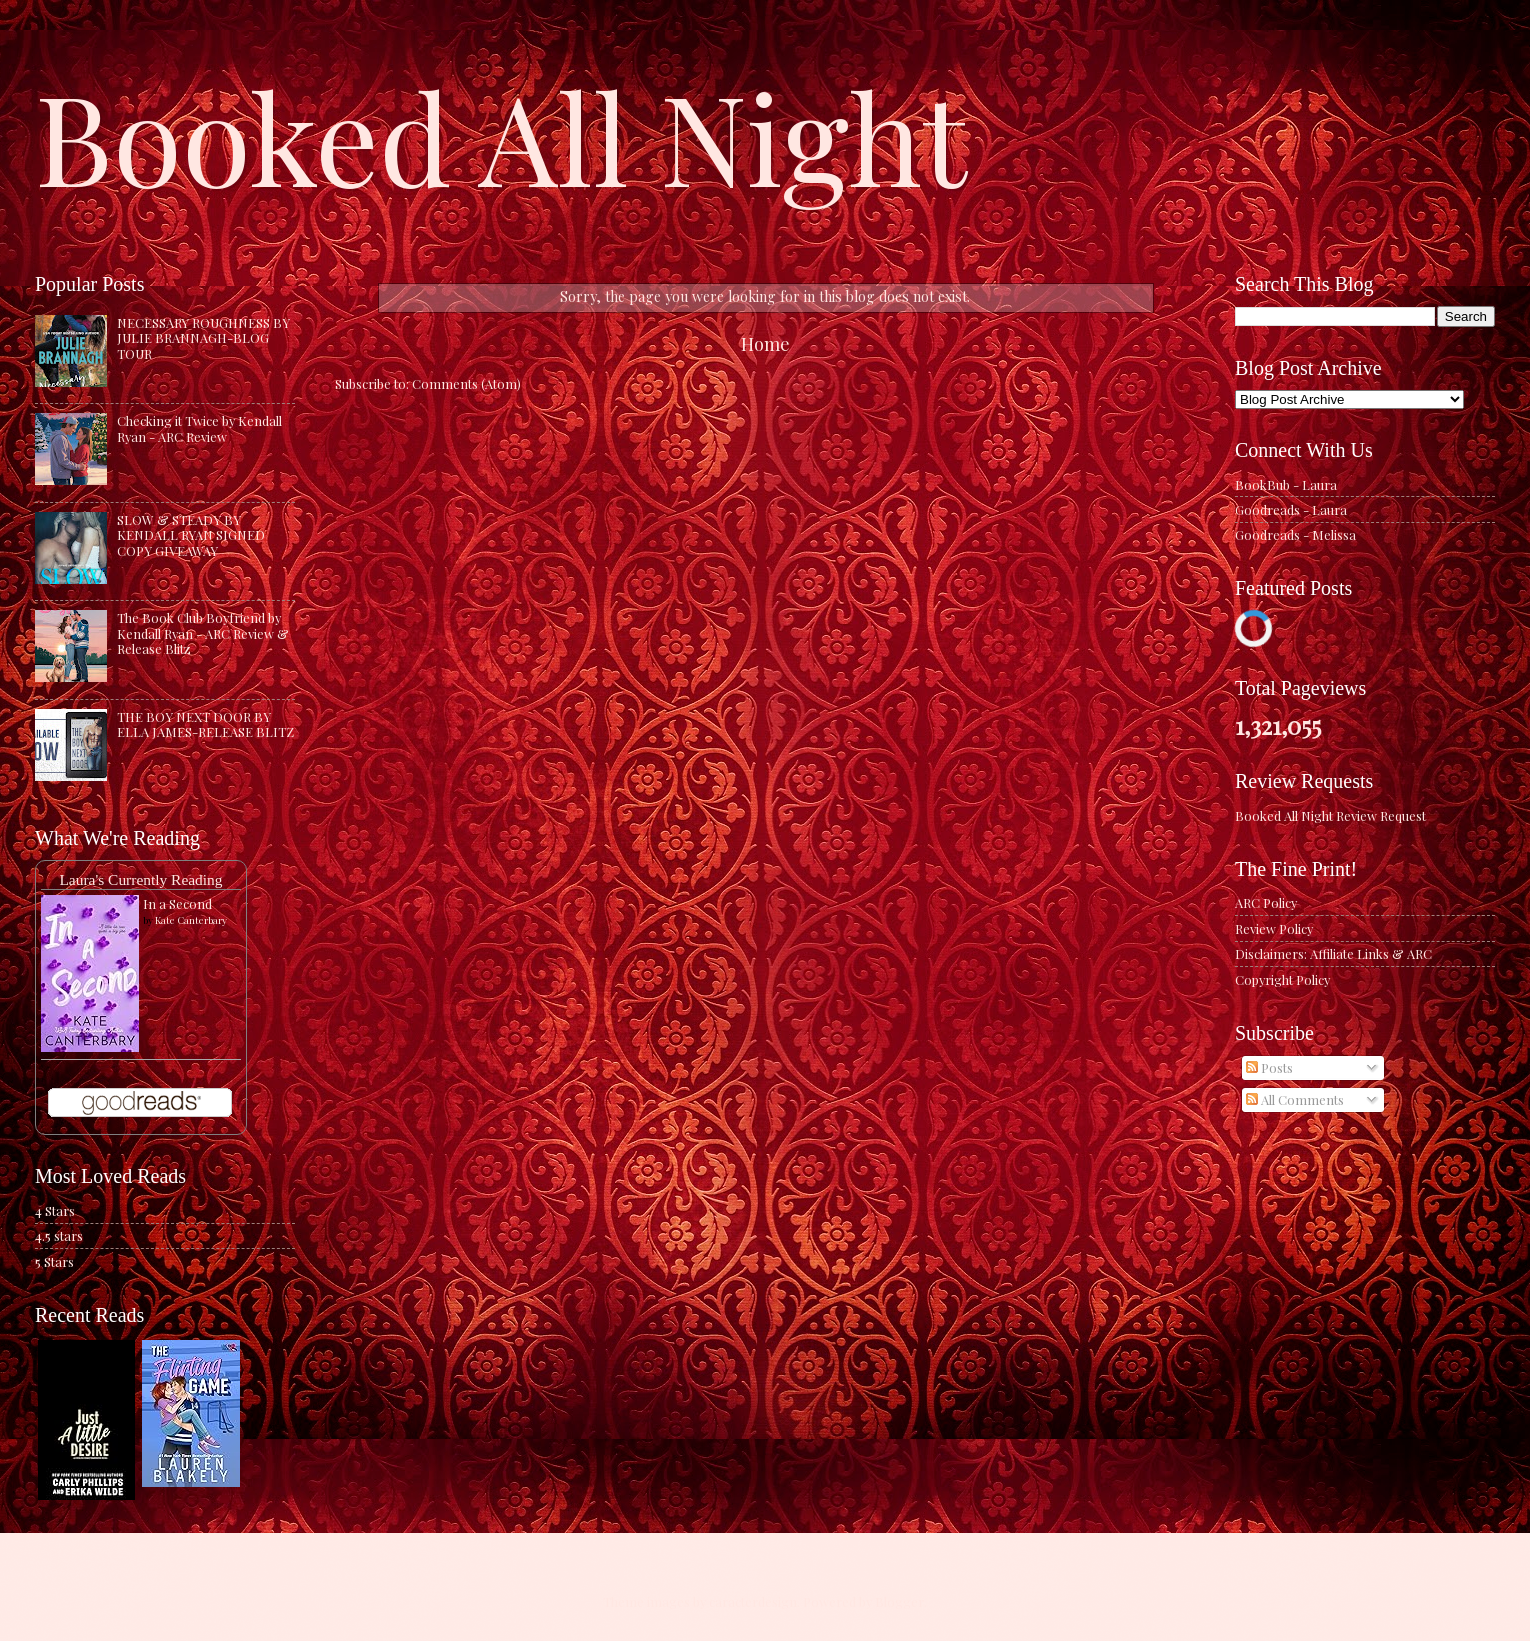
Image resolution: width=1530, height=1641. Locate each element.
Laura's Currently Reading (140, 879)
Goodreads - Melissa (1295, 534)
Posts (1269, 1067)
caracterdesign (753, 1601)
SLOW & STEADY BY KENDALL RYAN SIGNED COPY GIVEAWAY (191, 535)
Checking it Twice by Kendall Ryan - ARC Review (199, 428)
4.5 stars (59, 1235)
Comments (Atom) (466, 383)
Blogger (899, 1601)
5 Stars (54, 1261)
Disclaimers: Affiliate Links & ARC (1333, 953)
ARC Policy (1266, 902)
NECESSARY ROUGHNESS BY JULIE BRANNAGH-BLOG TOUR (203, 338)
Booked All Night (501, 135)
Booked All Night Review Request (1330, 815)
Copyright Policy (1282, 979)
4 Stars (55, 1210)
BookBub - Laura (1286, 484)
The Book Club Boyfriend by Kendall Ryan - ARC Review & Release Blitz (203, 633)
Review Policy (1274, 928)
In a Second (177, 903)
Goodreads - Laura (1291, 509)
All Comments (1295, 1099)
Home (765, 343)
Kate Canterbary (191, 920)
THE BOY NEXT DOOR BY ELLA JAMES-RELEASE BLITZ (205, 724)
